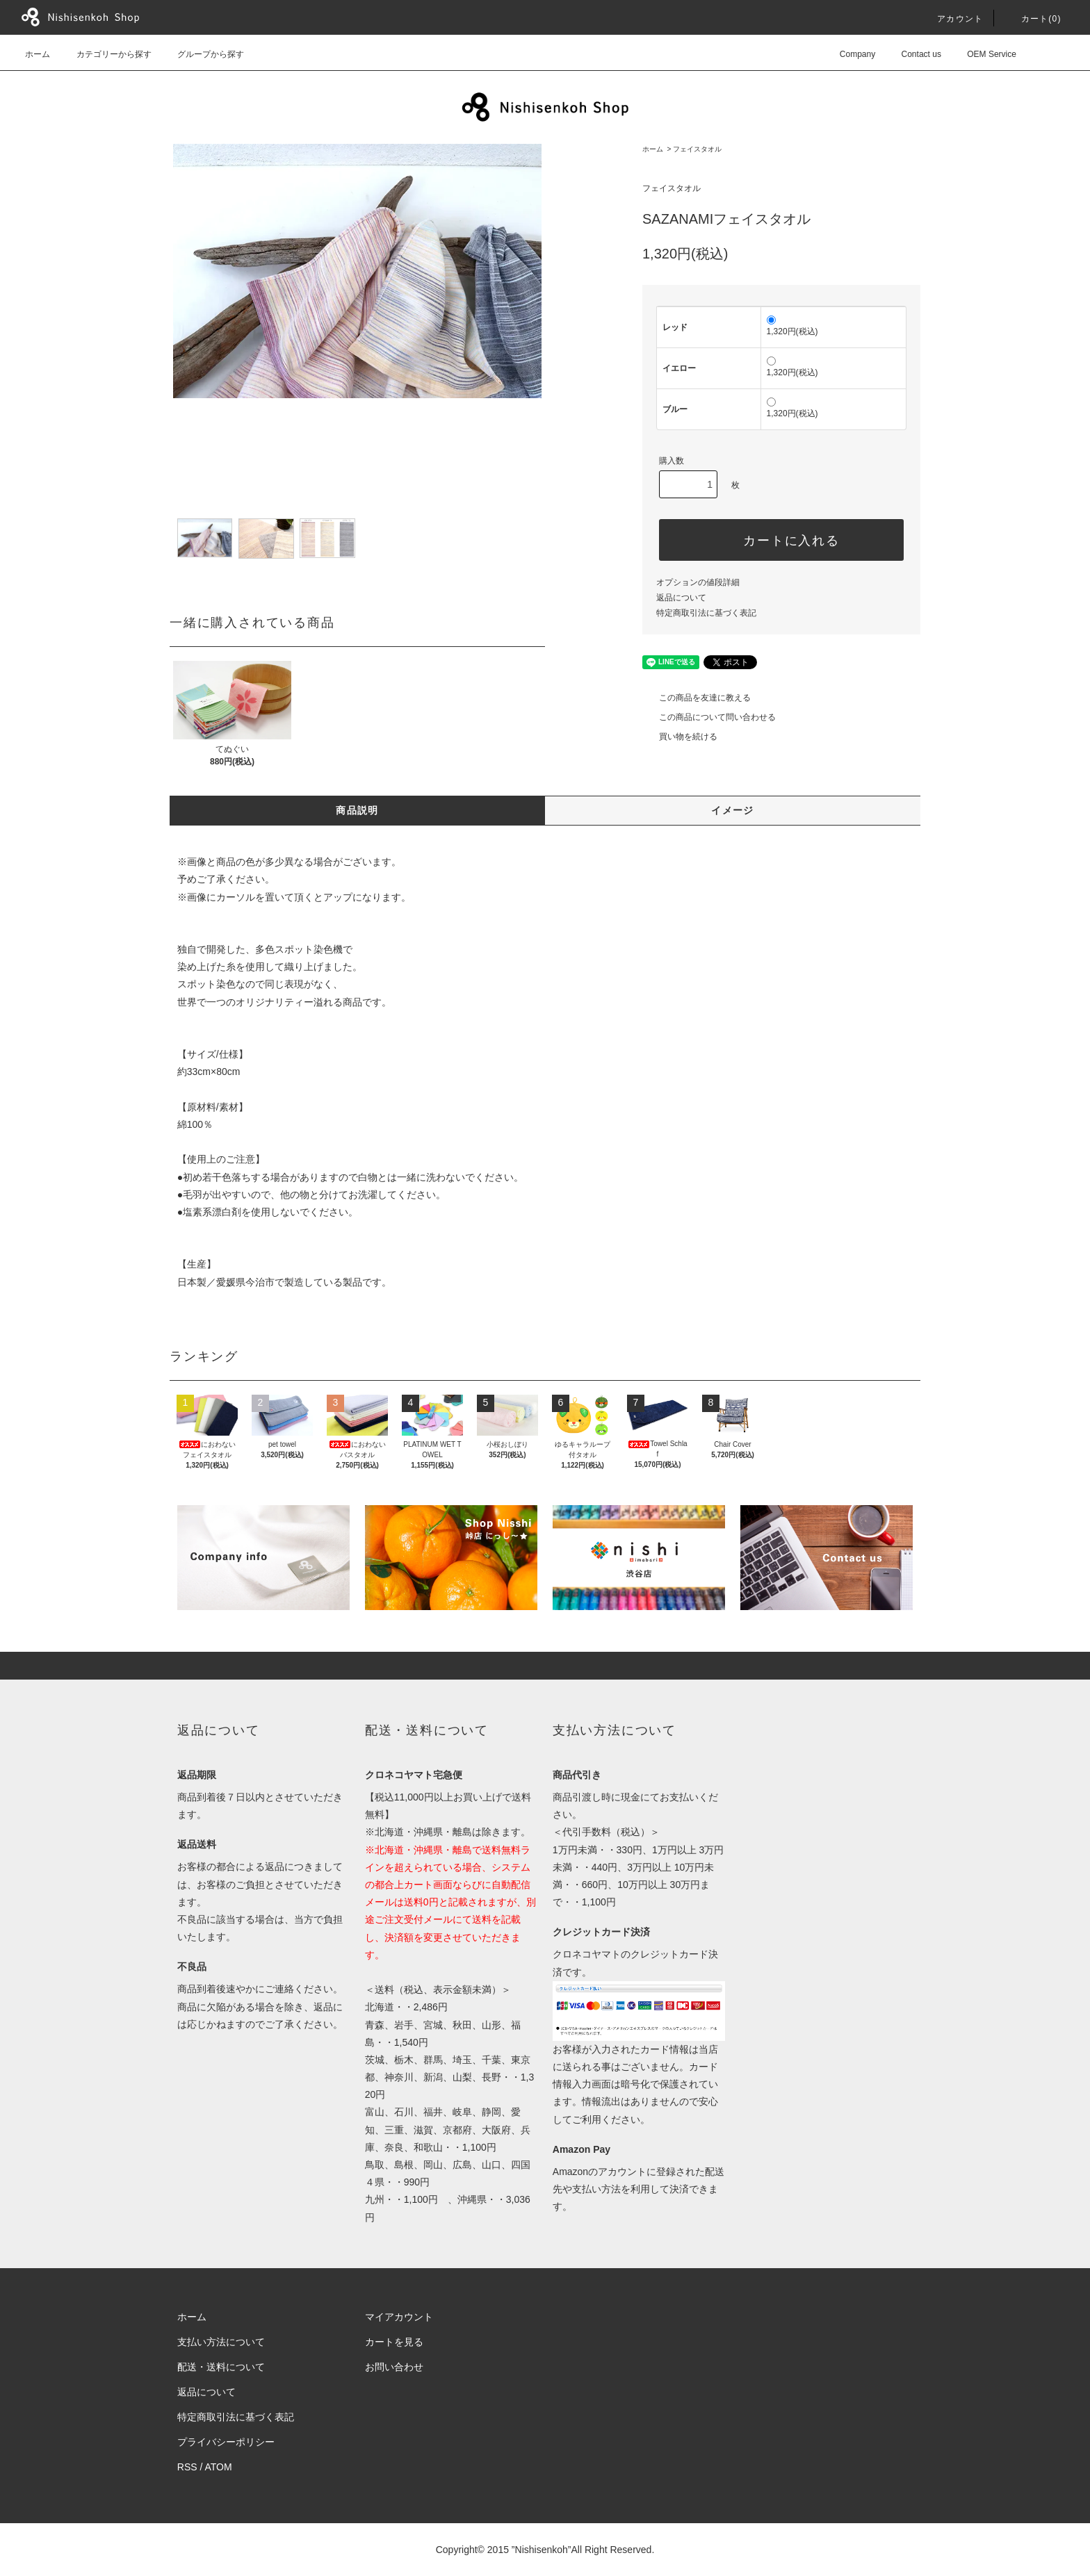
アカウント (951, 19)
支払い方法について (221, 2341)
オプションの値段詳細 (698, 582)
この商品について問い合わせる (709, 717)
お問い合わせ (394, 2366)
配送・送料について (221, 2366)
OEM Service (983, 54)
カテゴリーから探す (106, 54)
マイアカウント (399, 2316)
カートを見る (394, 2341)
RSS (187, 2466)
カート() (1032, 19)
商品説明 (357, 810)
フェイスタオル (697, 149)
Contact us (913, 54)
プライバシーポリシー (226, 2441)
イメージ (732, 810)
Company (849, 54)
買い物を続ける (679, 736)
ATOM (218, 2466)
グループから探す (202, 54)
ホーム (37, 54)
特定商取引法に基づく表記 (706, 613)
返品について (681, 597)
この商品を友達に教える (696, 698)
